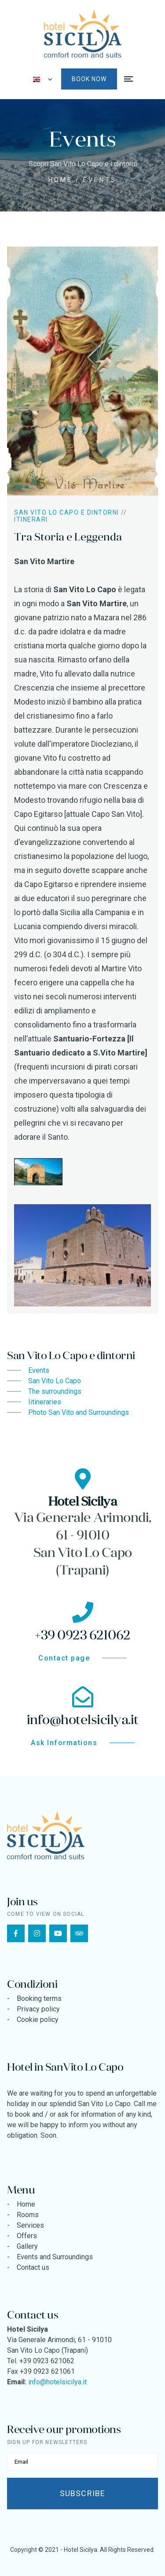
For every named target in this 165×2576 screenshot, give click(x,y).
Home (60, 179)
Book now (89, 78)
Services (30, 2225)
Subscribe (83, 2493)
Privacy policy (38, 2009)
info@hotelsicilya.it (57, 2382)
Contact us (33, 2267)
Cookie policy (38, 2019)
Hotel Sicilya (80, 2549)
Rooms (28, 2215)
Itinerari (31, 519)
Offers (27, 2236)
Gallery (27, 2246)
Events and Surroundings (55, 2257)
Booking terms (39, 1998)
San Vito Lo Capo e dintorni (66, 512)
